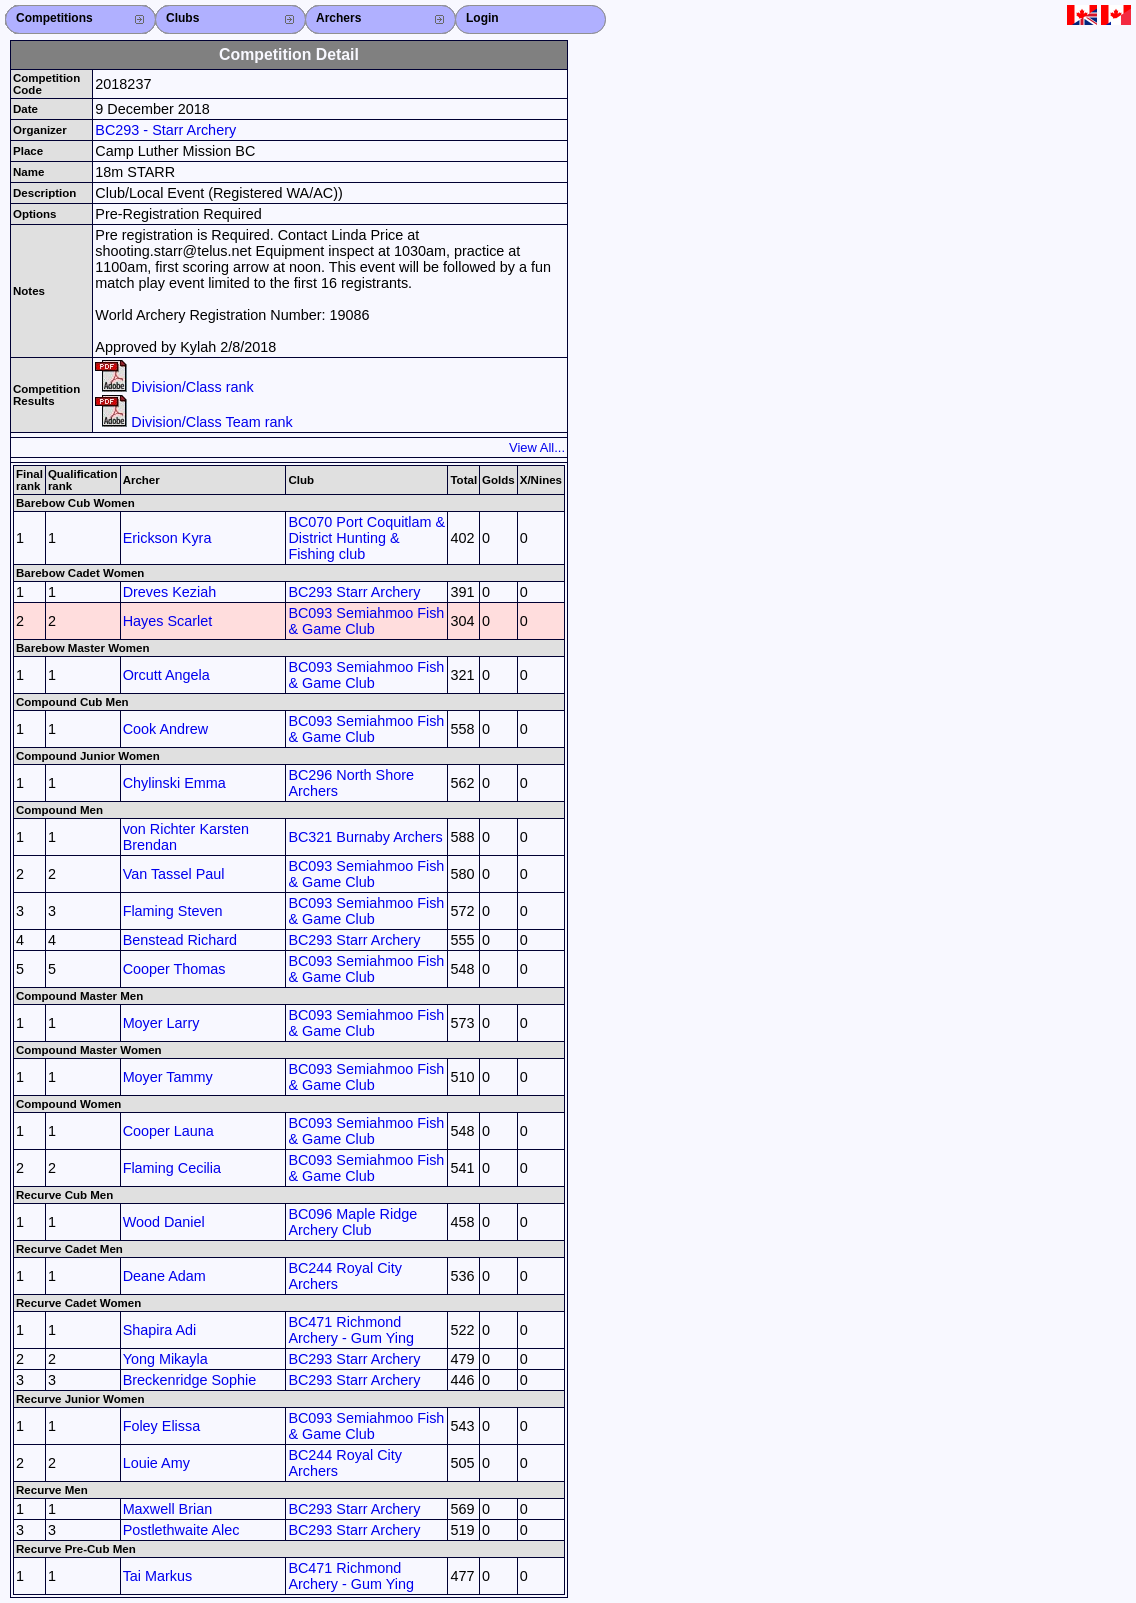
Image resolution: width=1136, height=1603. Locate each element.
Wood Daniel (164, 1222)
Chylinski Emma (174, 783)
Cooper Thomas (174, 969)
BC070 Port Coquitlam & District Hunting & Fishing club (366, 538)
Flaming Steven (173, 911)
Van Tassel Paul (174, 874)
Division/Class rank (174, 387)
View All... (537, 447)
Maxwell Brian (168, 1509)
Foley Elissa (162, 1426)
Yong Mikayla (165, 1359)
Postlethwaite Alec (181, 1530)
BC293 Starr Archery (354, 592)
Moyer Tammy (168, 1077)
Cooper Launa (168, 1131)
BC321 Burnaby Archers (365, 837)
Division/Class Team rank (193, 422)
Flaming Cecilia (172, 1168)
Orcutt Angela (166, 675)
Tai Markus (158, 1576)
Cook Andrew (166, 729)
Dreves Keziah (170, 592)
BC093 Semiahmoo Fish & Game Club (366, 621)
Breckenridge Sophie (190, 1380)
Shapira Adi (160, 1330)
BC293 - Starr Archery (165, 130)
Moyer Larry (161, 1023)
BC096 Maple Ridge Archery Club (352, 1222)
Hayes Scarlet (168, 621)
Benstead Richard (180, 940)
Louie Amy (156, 1463)
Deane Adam (164, 1276)
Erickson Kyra (167, 538)
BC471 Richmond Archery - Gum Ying (351, 1330)
